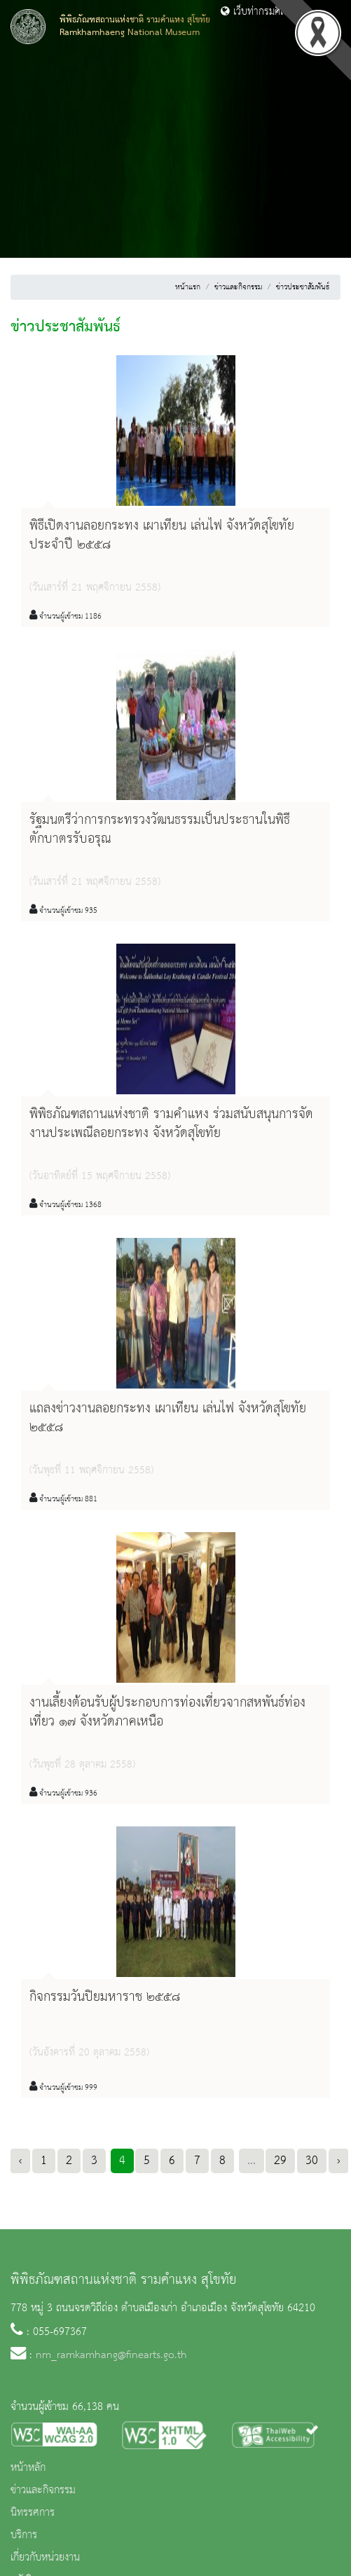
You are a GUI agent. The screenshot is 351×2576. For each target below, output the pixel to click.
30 (311, 2160)
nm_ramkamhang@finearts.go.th (111, 2355)
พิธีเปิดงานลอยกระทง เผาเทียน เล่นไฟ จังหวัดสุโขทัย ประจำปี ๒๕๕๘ (161, 536)
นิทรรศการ (33, 2512)
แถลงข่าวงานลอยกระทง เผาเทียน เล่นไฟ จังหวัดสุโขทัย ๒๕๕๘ (167, 1418)
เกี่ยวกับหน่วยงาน (45, 2557)
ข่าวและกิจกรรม (238, 287)
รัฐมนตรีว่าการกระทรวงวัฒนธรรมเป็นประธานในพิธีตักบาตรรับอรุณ (159, 830)
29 (280, 2160)
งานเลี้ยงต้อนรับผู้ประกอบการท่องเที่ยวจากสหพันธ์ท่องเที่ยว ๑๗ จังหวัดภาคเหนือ (167, 1712)
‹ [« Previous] (20, 2160)
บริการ (24, 2535)
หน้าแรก (187, 287)
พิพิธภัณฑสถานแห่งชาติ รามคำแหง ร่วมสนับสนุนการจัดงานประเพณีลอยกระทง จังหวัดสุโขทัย (171, 1124)
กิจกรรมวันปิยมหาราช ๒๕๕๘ (104, 1997)
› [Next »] (338, 2160)
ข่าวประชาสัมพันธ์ (302, 287)
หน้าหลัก (28, 2468)
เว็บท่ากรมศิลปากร (264, 12)
